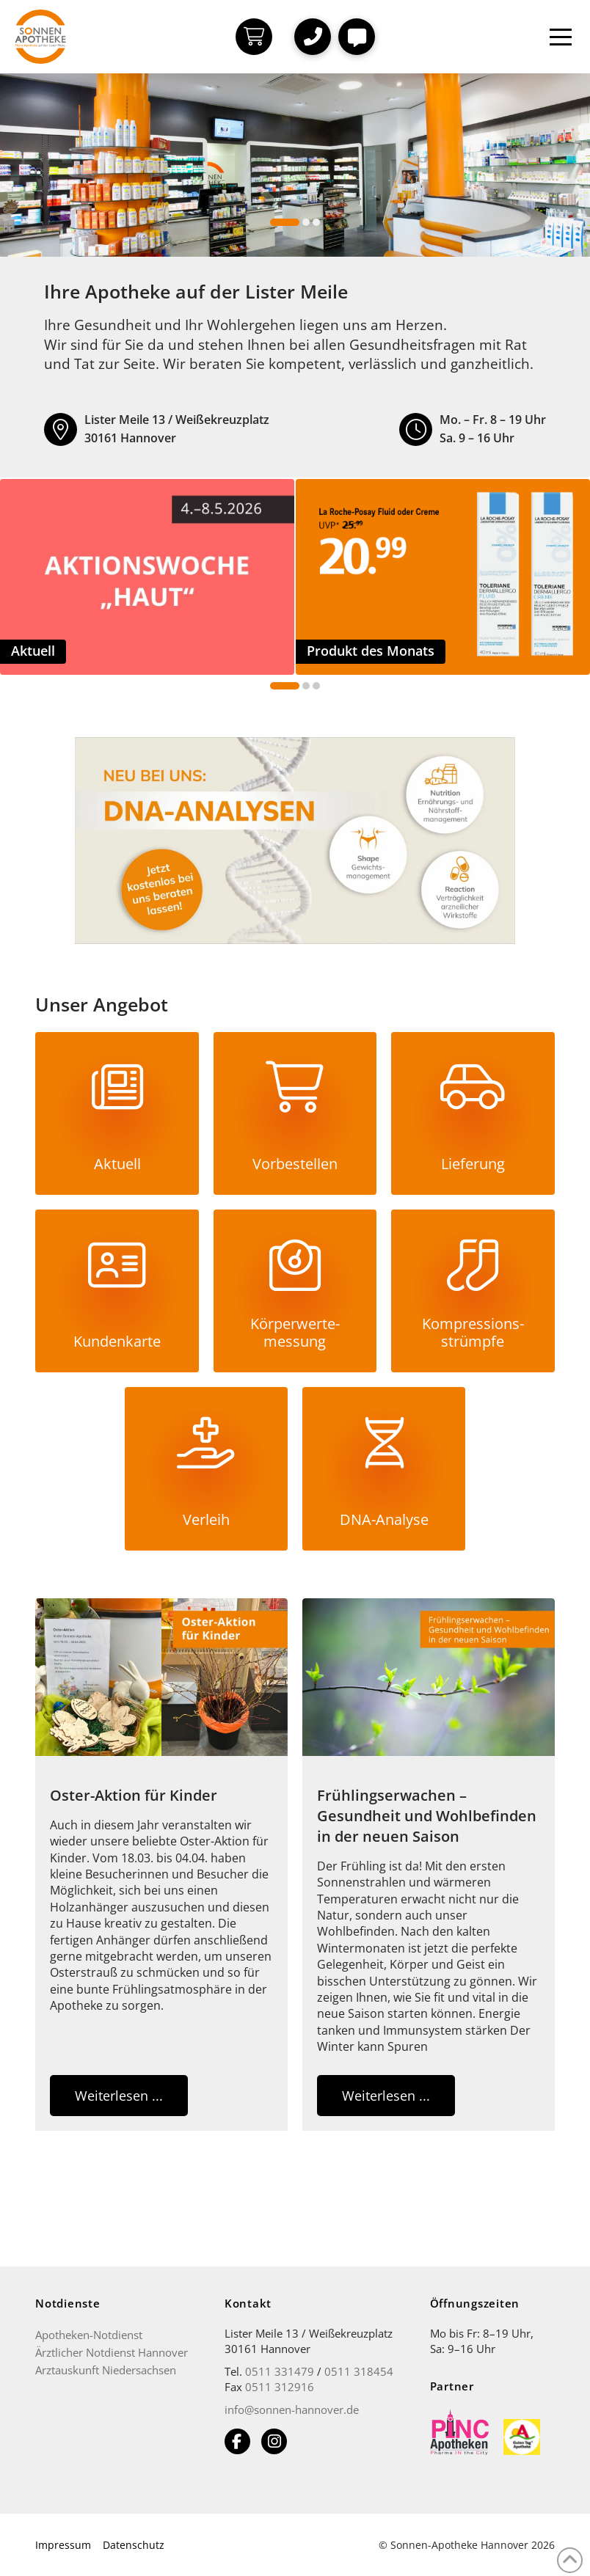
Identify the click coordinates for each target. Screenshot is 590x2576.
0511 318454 (358, 2371)
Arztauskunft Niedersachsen (105, 2370)
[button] (312, 36)
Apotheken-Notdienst (88, 2334)
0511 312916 (279, 2386)
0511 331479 (279, 2371)
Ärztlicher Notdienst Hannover (111, 2352)
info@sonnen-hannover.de (292, 2409)
